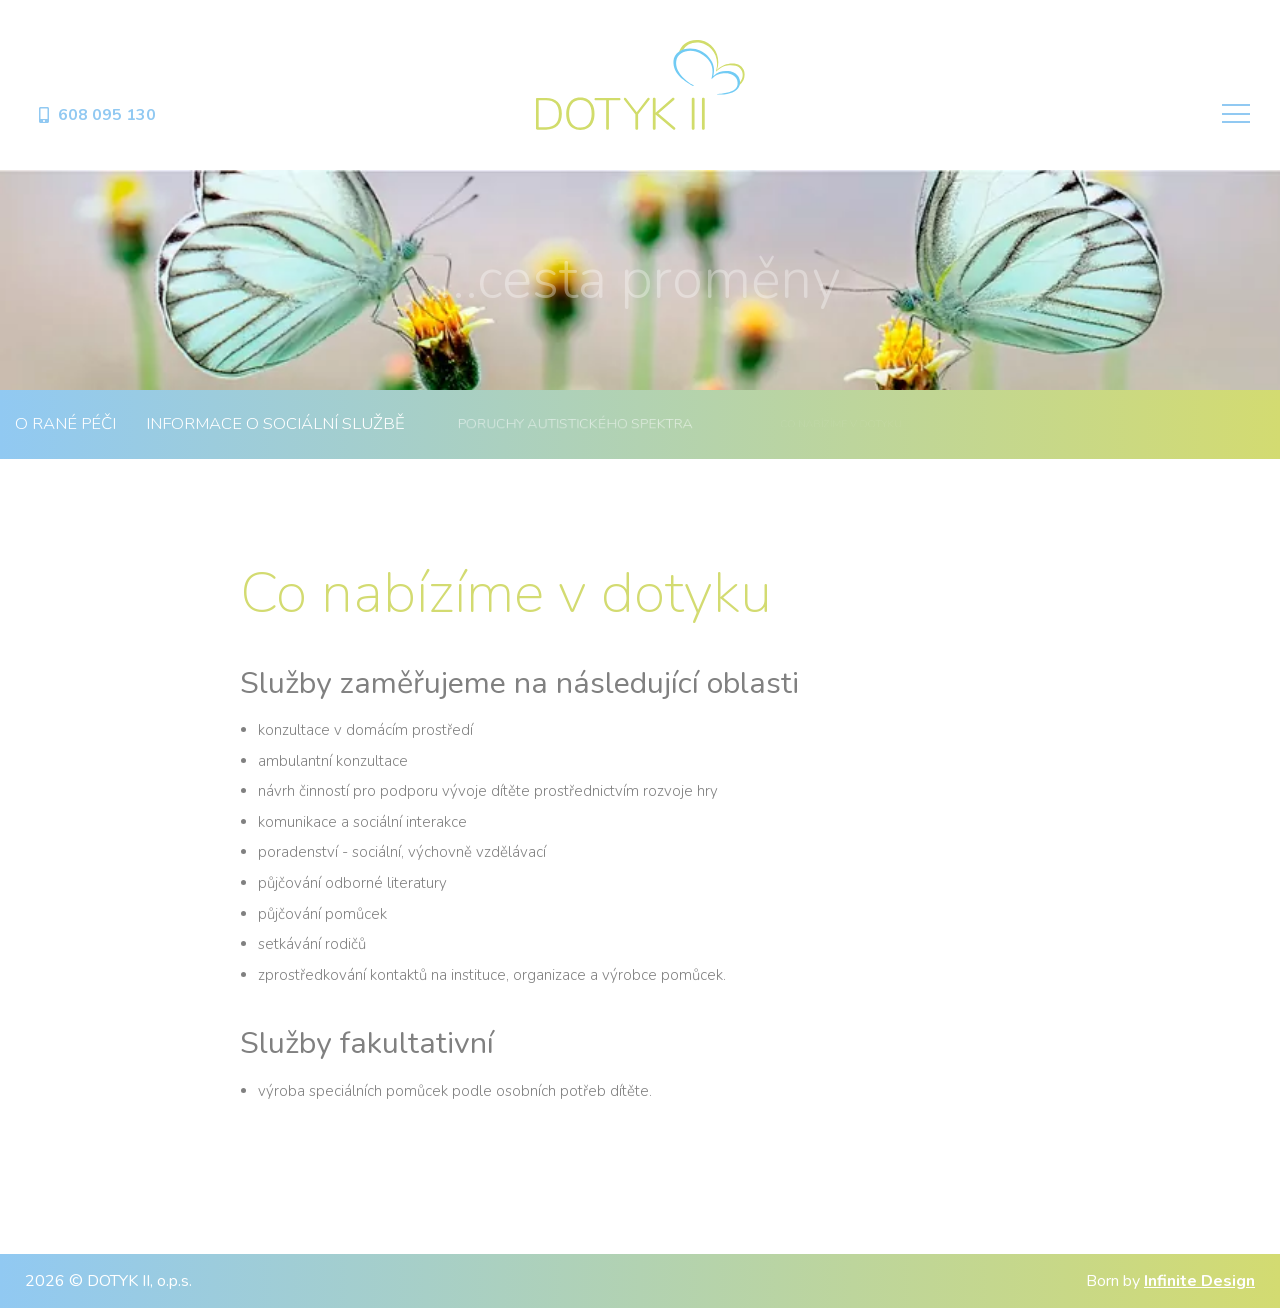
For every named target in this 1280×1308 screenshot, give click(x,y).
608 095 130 (96, 115)
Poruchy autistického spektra (575, 423)
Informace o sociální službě (275, 423)
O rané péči (65, 423)
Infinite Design (1199, 1281)
